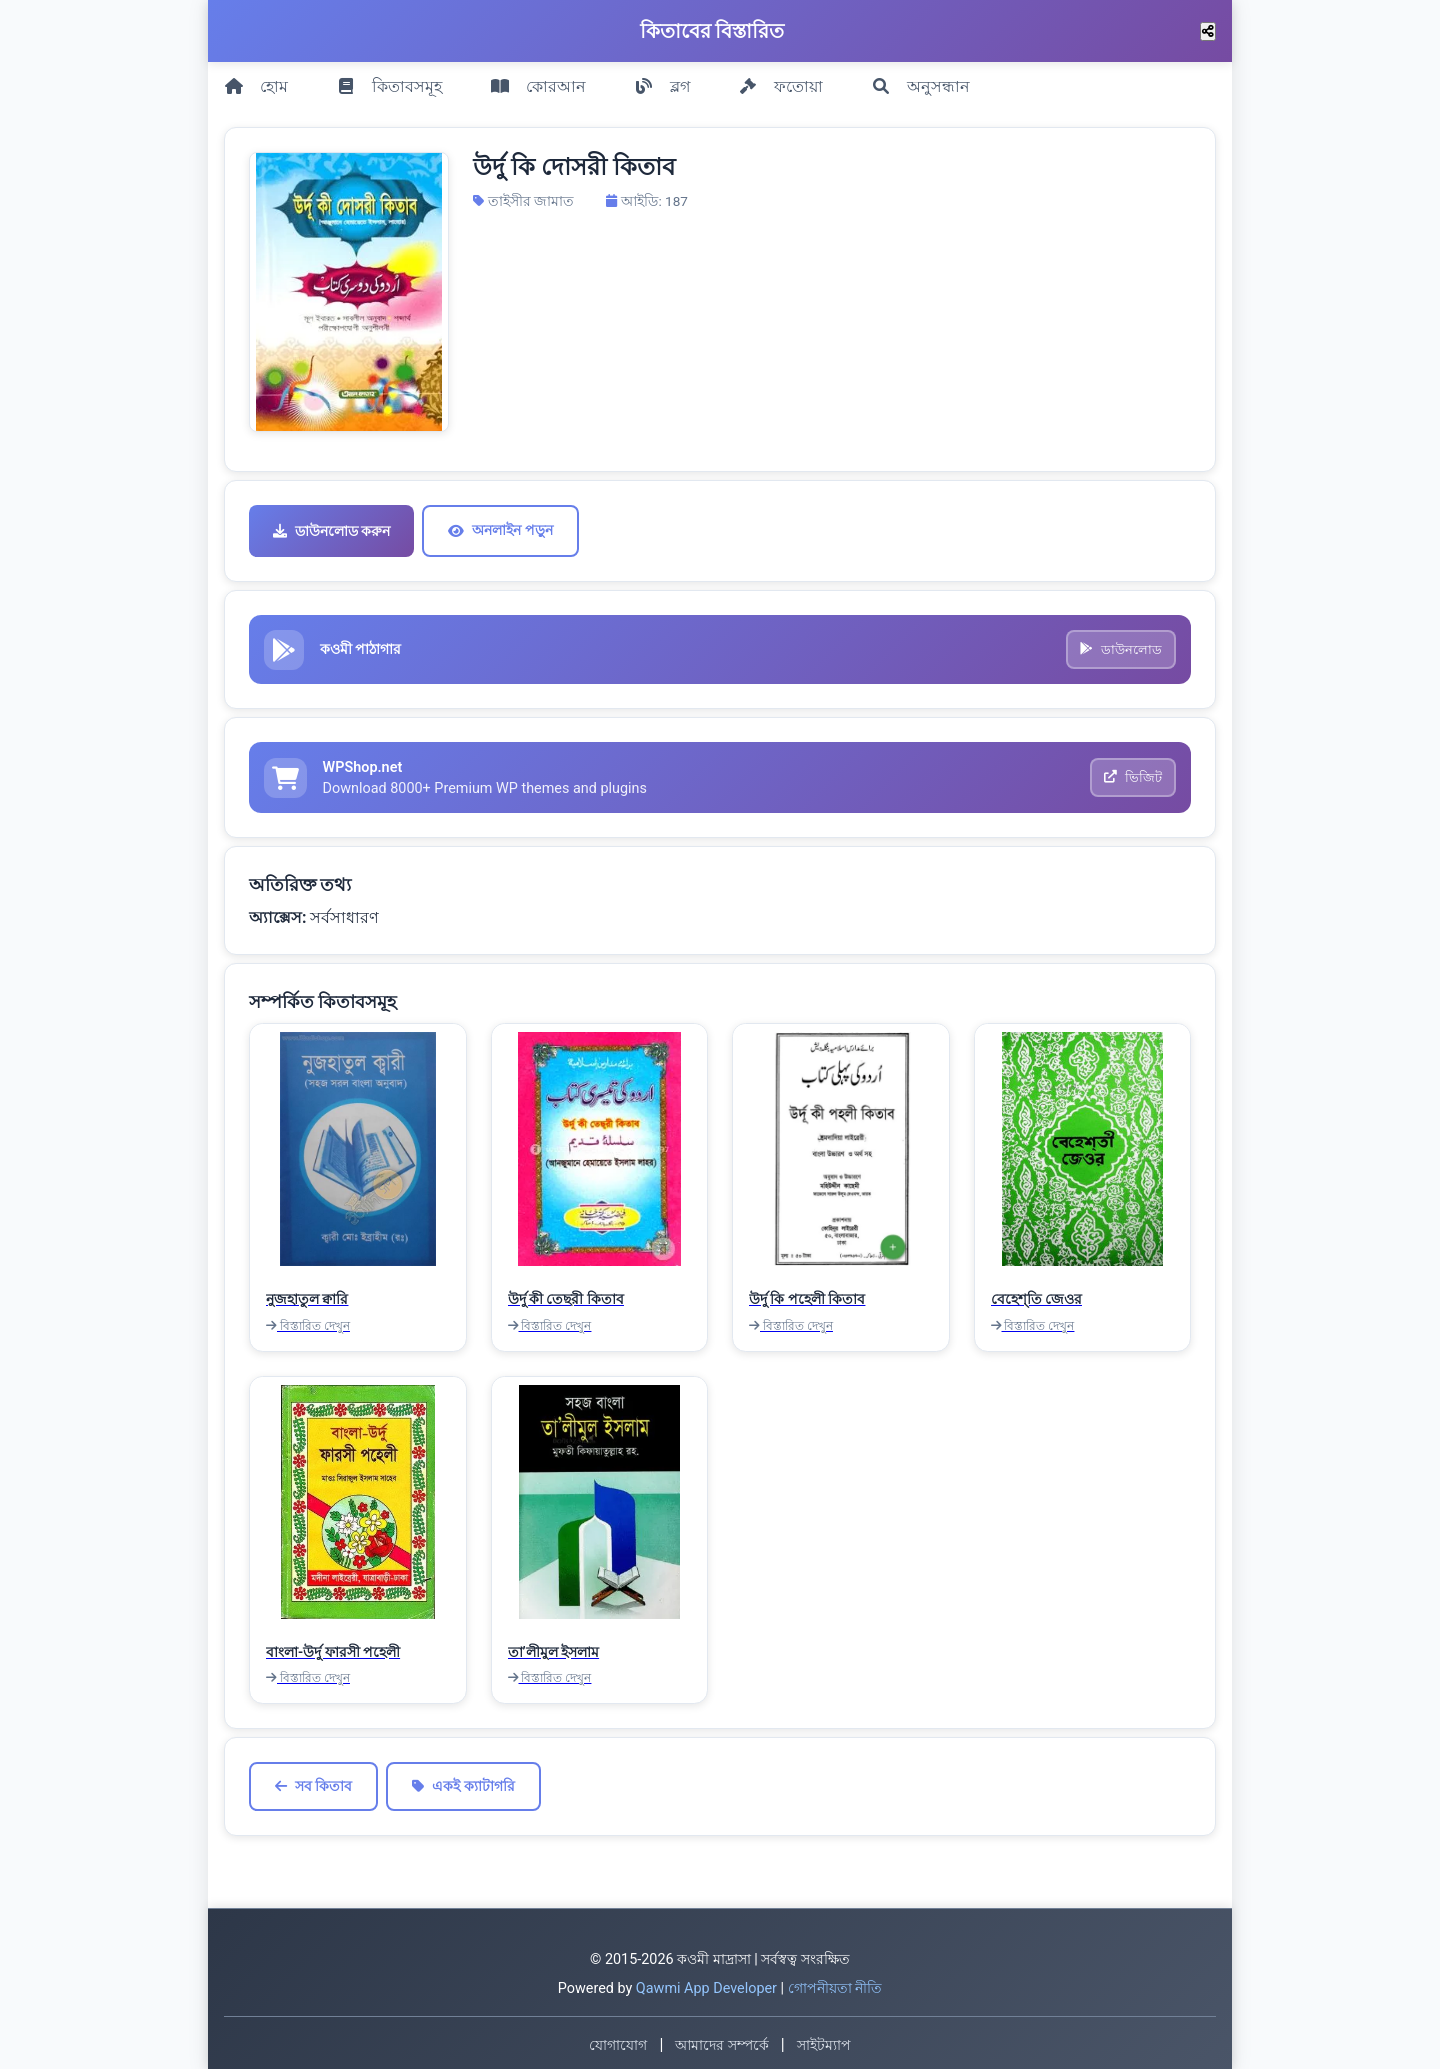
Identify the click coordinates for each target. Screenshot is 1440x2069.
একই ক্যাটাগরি (463, 1782)
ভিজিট (1132, 772)
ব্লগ (662, 81)
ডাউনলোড (1120, 641)
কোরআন (538, 81)
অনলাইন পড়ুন (500, 521)
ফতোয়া (780, 81)
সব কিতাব (313, 1782)
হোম (256, 81)
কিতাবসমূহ (389, 81)
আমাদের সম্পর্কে (721, 2041)
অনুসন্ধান (920, 81)
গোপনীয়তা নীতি (835, 1985)
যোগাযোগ (618, 2041)
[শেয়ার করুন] (1208, 31)
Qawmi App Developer (706, 1985)
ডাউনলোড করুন (331, 522)
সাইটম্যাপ (824, 2041)
